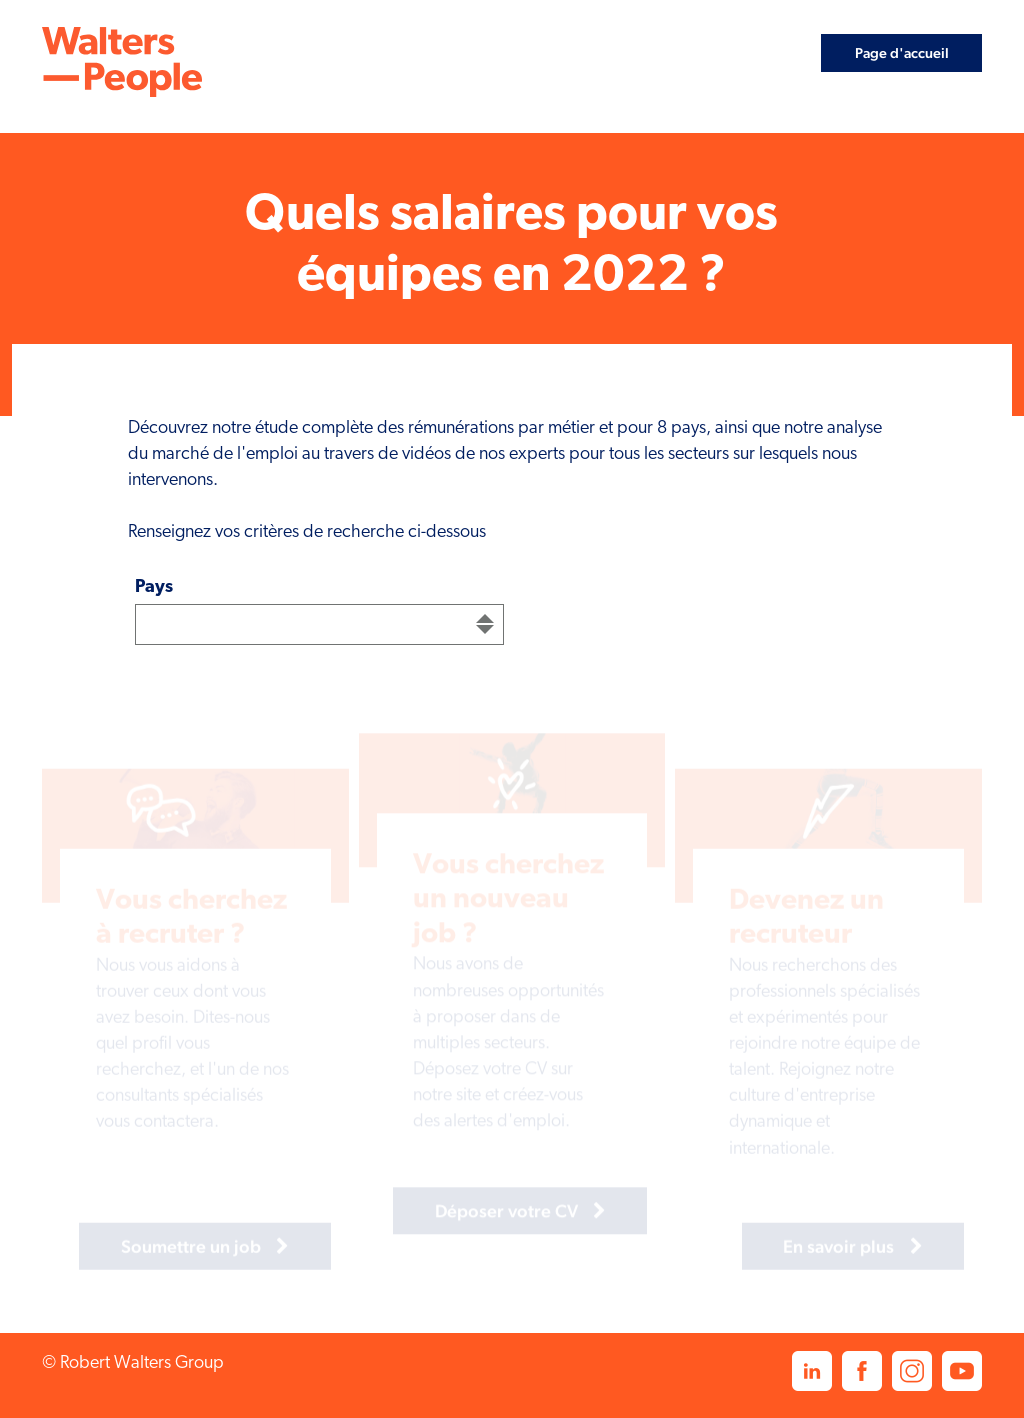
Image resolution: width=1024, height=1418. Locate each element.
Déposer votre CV (485, 1208)
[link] (122, 62)
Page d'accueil (902, 52)
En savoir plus (818, 1247)
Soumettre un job (170, 1247)
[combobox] (319, 624)
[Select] (319, 624)
